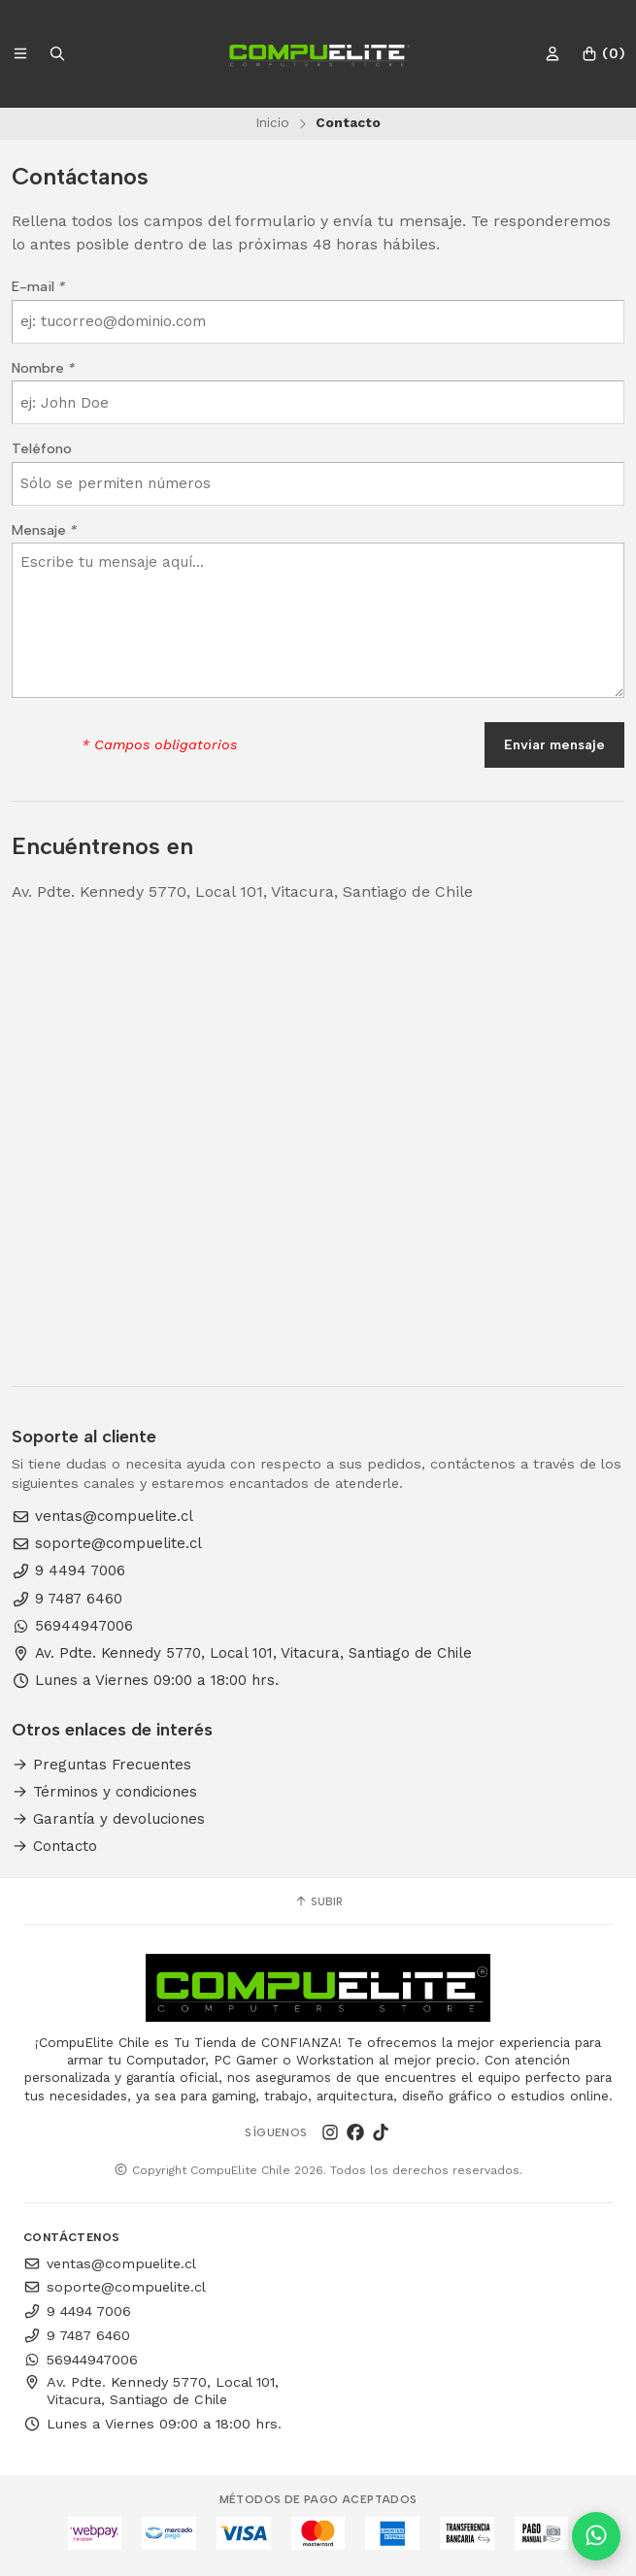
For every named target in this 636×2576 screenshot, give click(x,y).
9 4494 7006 (68, 1571)
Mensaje (44, 530)
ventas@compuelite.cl (102, 1516)
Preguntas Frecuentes (101, 1765)
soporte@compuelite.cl (107, 1543)
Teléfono (42, 448)
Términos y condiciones (104, 1792)
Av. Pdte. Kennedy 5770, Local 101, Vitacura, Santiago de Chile (242, 1653)
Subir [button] (318, 1901)
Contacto (54, 1846)
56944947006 (72, 1626)
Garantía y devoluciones (108, 1819)
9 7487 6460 (67, 1599)
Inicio (272, 122)
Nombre (43, 368)
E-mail (38, 286)
